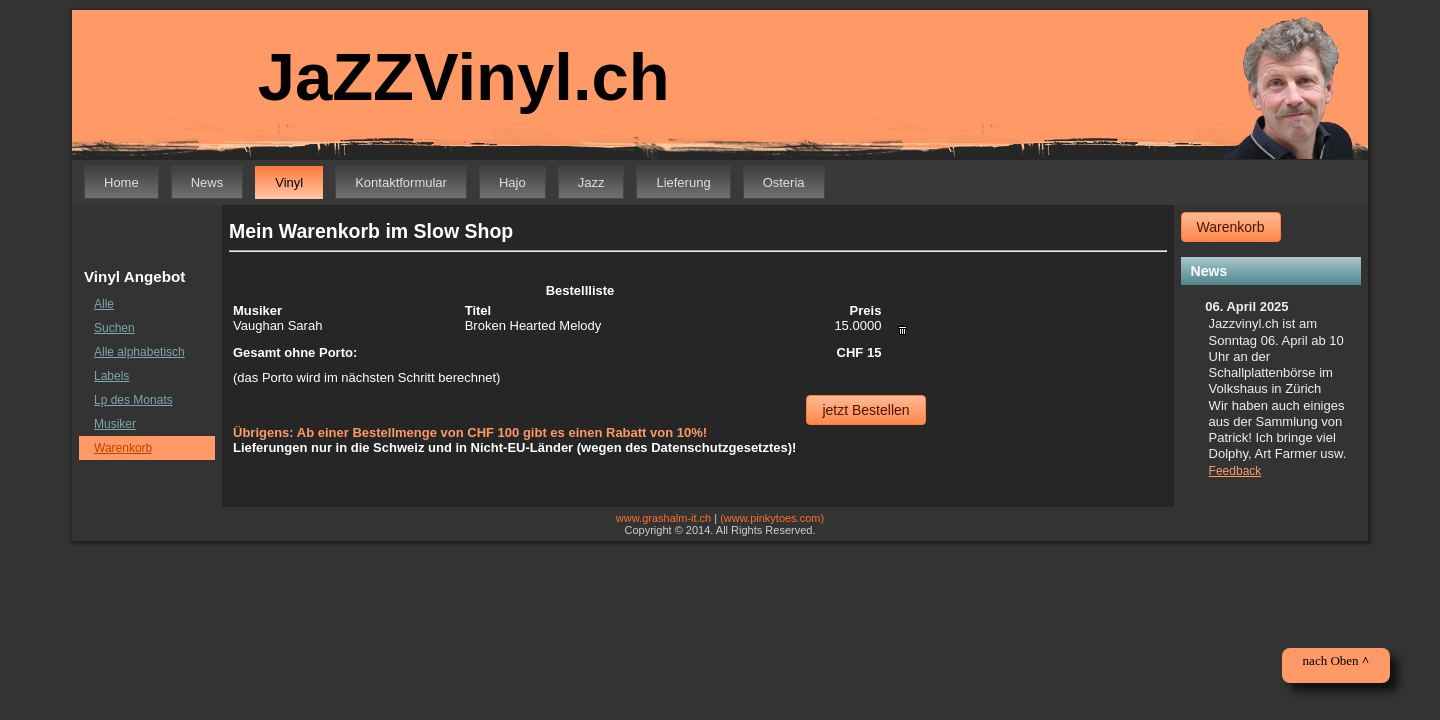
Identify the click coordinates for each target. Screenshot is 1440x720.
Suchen (114, 328)
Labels (111, 376)
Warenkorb (123, 448)
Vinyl (289, 182)
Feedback (1235, 471)
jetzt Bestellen (865, 410)
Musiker (115, 424)
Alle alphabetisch (139, 352)
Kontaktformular (401, 182)
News (207, 182)
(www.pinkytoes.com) (772, 518)
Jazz (591, 182)
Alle (104, 304)
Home (121, 182)
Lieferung (683, 182)
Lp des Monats (133, 400)
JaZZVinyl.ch (450, 77)
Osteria (784, 182)
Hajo (512, 182)
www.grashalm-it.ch (663, 518)
